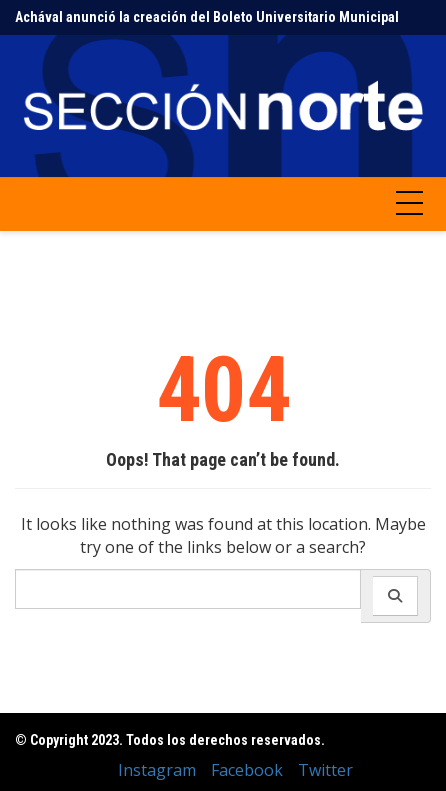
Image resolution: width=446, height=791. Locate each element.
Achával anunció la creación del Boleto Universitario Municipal (207, 17)
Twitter (325, 770)
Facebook (247, 770)
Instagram (157, 770)
